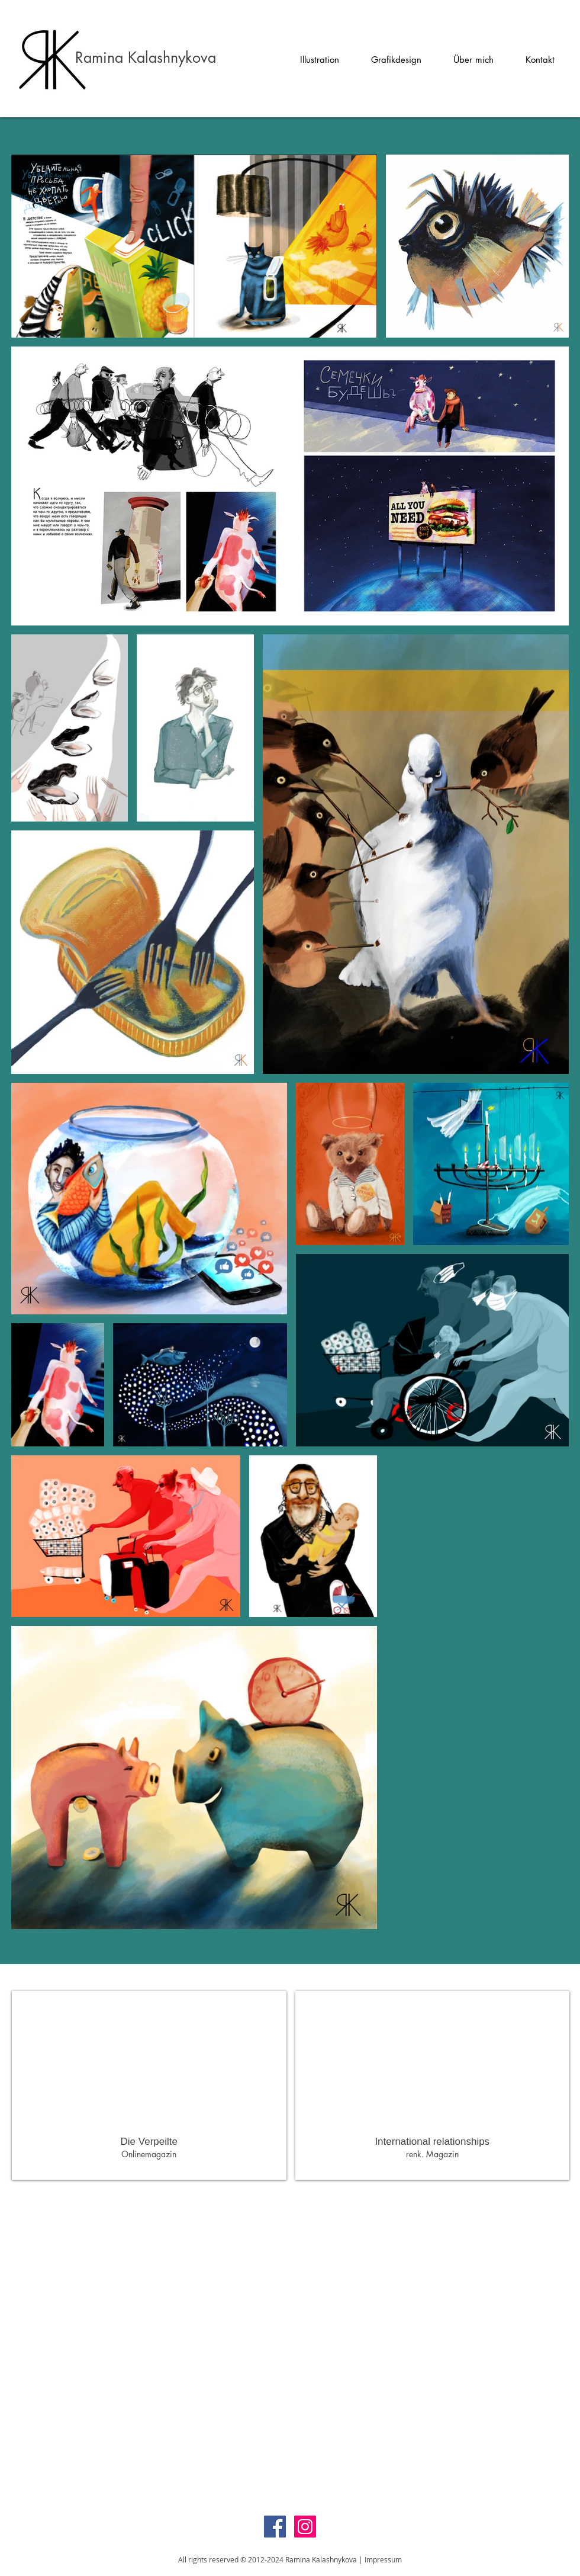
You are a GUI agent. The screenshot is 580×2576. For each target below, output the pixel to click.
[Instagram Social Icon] (305, 2526)
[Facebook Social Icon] (275, 2526)
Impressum (383, 2559)
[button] (319, 63)
